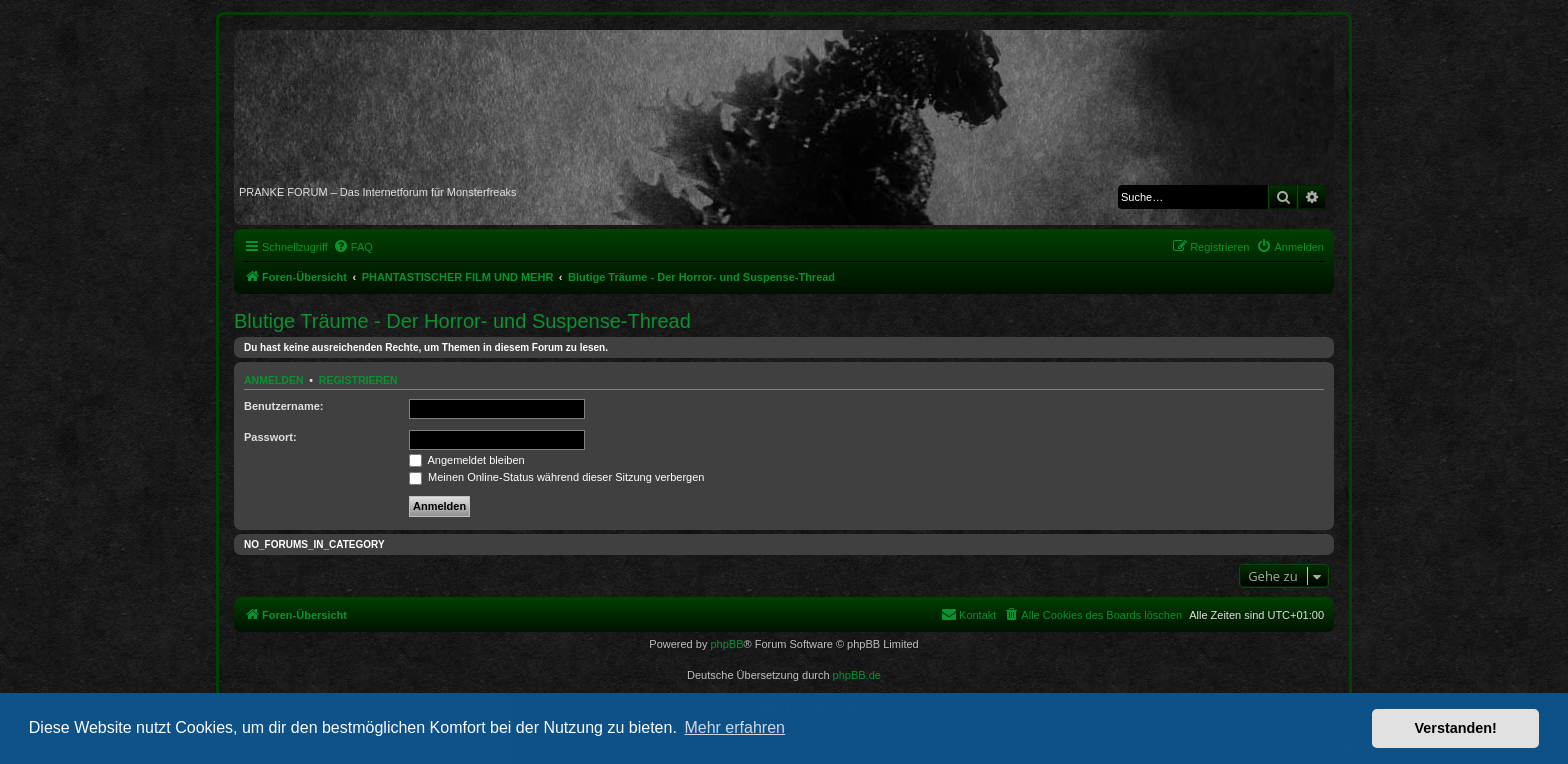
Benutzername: (283, 406)
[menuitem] (353, 247)
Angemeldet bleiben (467, 460)
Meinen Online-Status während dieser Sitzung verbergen (556, 477)
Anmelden (274, 380)
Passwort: (270, 437)
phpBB (726, 644)
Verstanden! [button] (1456, 728)
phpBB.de (857, 675)
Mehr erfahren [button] (734, 727)
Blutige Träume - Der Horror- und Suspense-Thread (462, 321)
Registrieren (358, 380)
